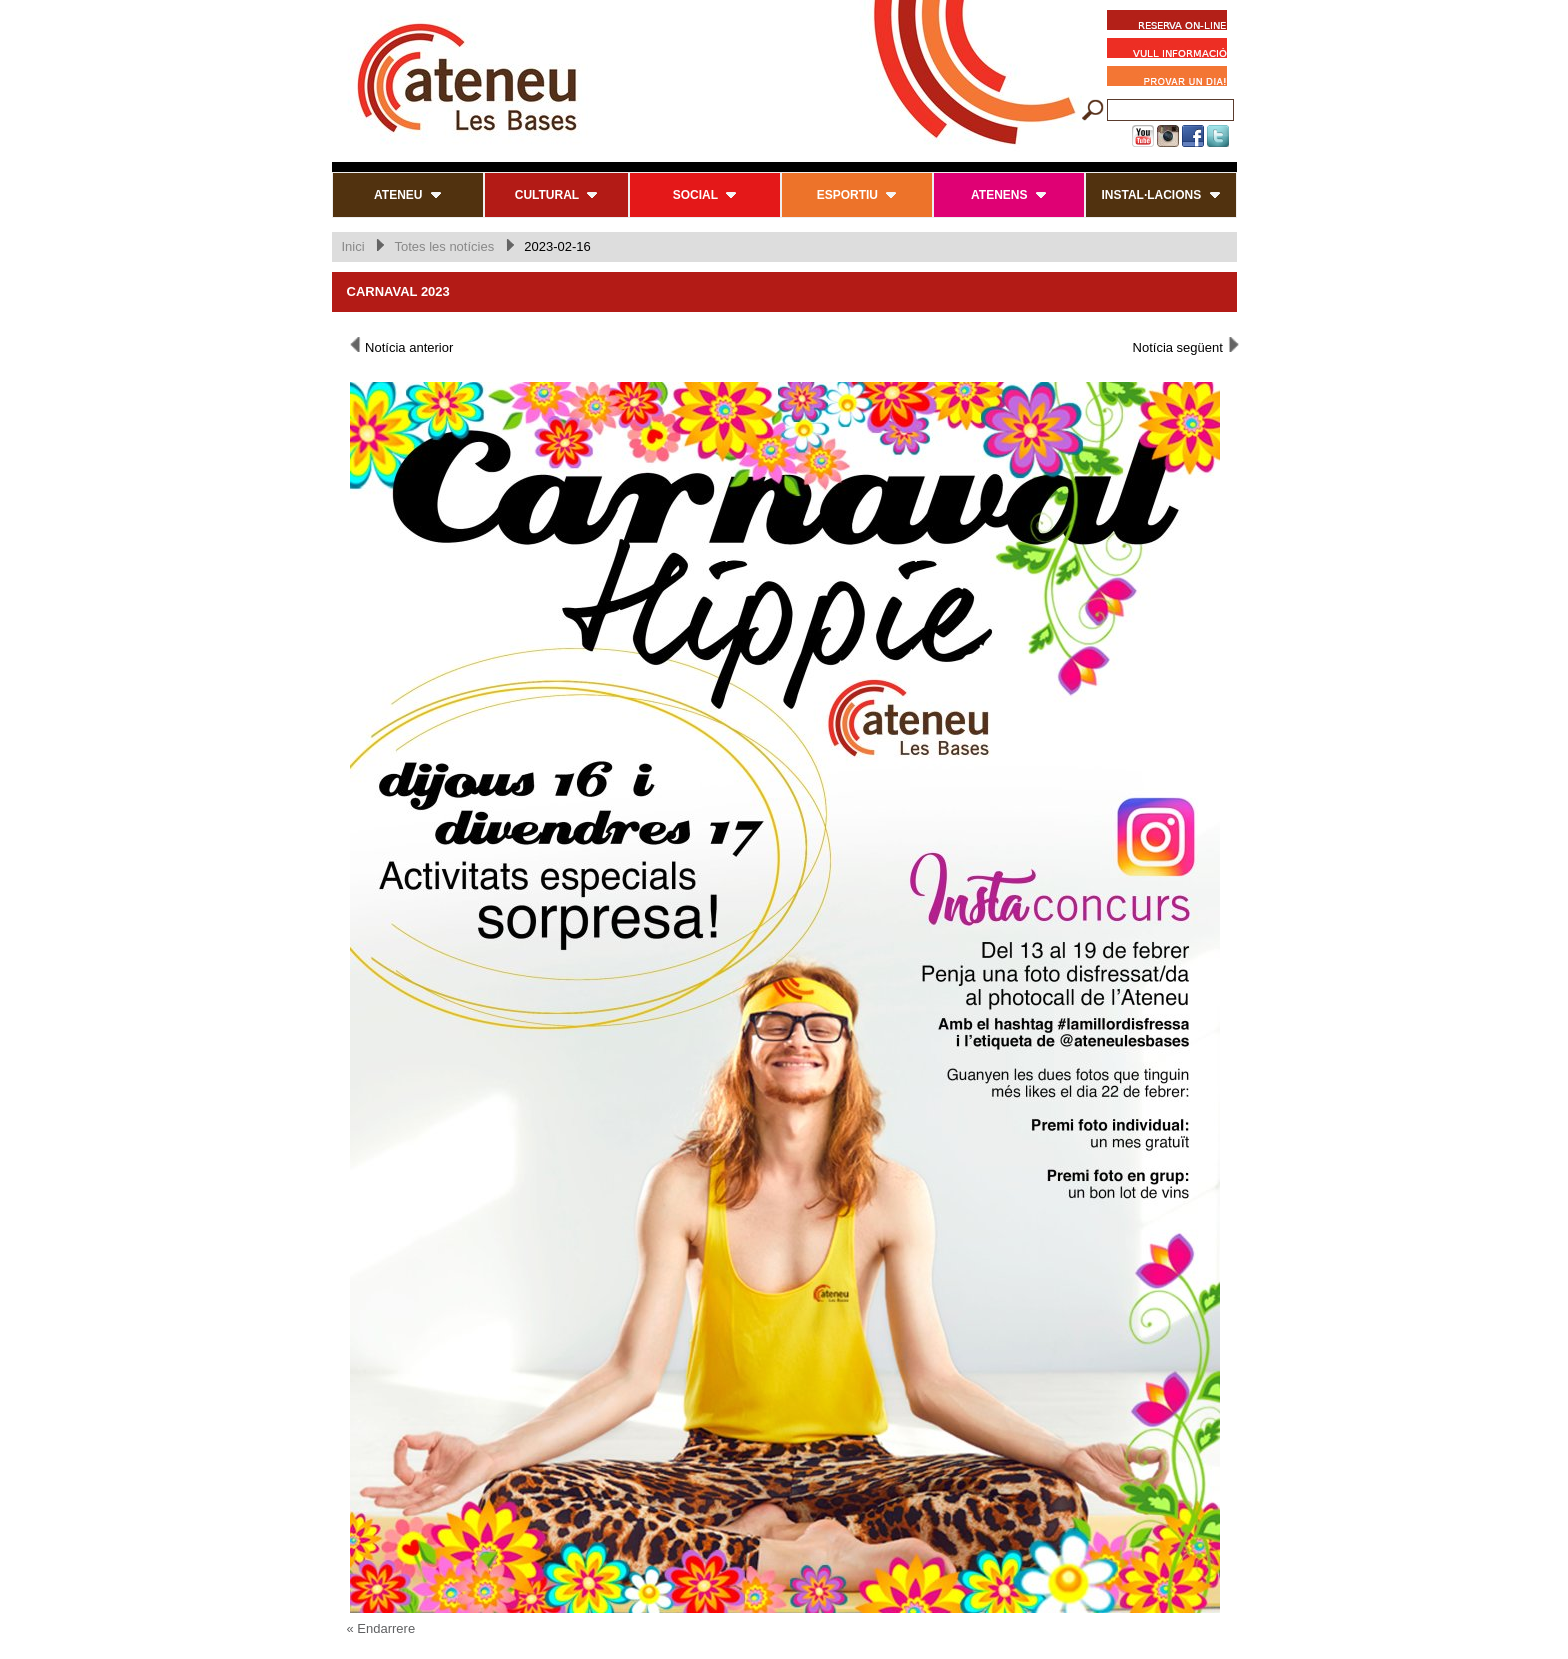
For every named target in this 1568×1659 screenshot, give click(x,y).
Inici (353, 246)
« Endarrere (381, 1628)
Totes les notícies (444, 246)
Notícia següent (1187, 346)
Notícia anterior (400, 346)
